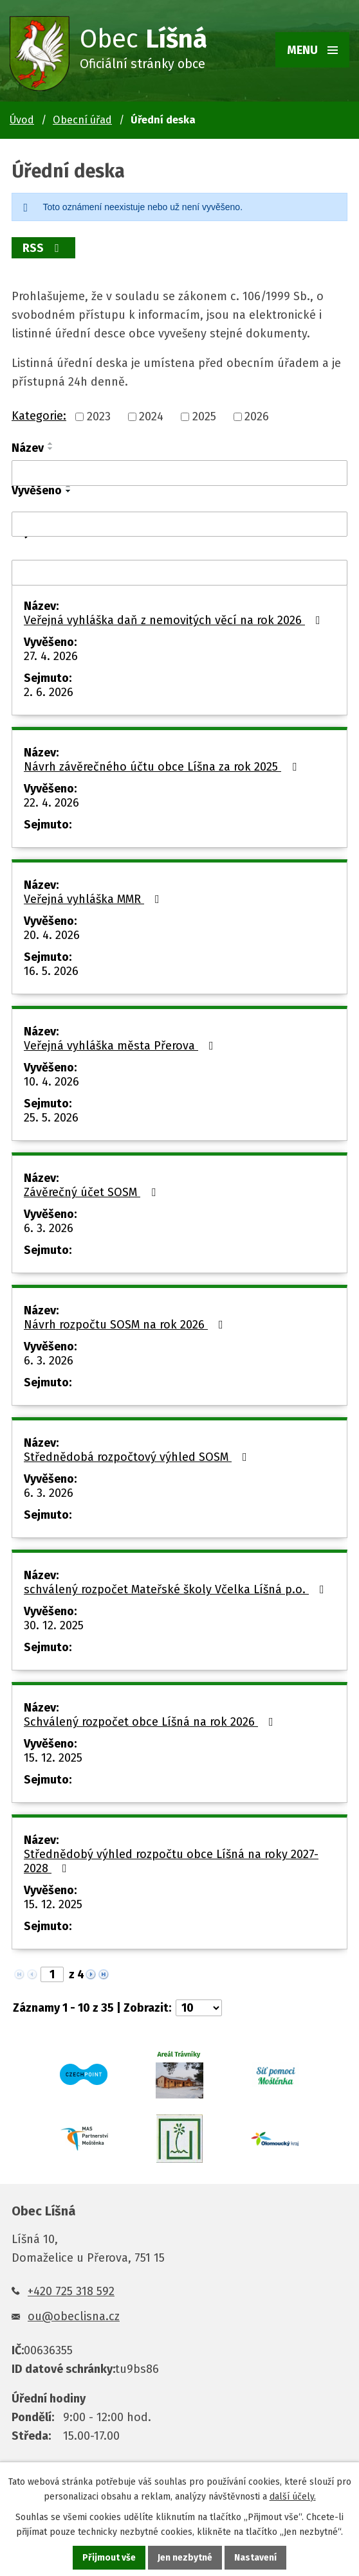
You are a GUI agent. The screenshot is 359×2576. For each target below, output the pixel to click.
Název (28, 448)
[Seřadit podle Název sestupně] (51, 448)
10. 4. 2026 (51, 1082)
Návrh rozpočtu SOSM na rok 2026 (126, 1325)
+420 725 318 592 (71, 2291)
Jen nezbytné (185, 2557)
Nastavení (255, 2557)
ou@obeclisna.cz (74, 2316)
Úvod (22, 120)
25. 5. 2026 (51, 1118)
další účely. (293, 2496)
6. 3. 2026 (48, 1228)
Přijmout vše (109, 2557)
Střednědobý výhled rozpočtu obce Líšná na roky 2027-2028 (171, 1861)
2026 (256, 416)
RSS (44, 248)
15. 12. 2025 (53, 1758)
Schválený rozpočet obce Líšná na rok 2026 (151, 1722)
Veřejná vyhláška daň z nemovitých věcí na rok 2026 (175, 620)
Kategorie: (39, 416)
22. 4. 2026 (51, 803)
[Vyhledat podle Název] (179, 473)
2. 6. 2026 (48, 692)
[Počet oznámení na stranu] (199, 2007)
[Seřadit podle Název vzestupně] (51, 443)
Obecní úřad (82, 120)
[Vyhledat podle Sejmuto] (179, 573)
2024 (151, 416)
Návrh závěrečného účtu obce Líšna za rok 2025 (163, 767)
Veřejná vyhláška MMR (94, 899)
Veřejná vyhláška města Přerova (121, 1046)
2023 (99, 416)
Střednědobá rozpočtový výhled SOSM (138, 1457)
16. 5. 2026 (51, 971)
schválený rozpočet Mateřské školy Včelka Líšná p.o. (176, 1589)
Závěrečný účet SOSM (92, 1192)
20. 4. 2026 (52, 935)
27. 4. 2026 (51, 656)
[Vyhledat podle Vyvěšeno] (179, 524)
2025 (204, 416)
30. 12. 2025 (54, 1625)
